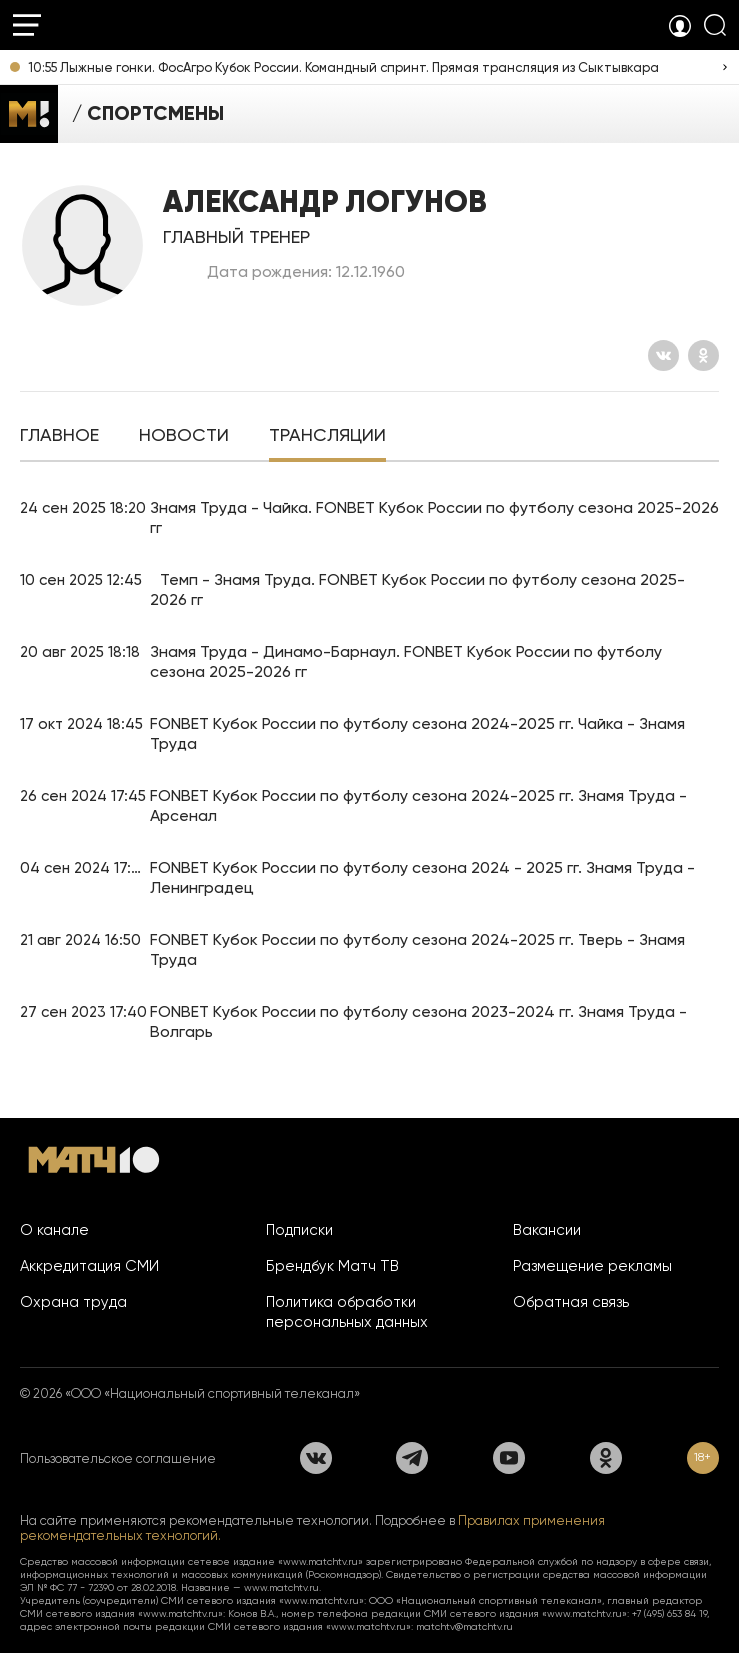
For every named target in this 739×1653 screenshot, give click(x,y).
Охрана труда (73, 1302)
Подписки (299, 1230)
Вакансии (547, 1230)
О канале (54, 1230)
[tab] (59, 437)
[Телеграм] (412, 1458)
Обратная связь (571, 1302)
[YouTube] (509, 1458)
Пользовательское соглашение (118, 1458)
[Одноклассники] (703, 355)
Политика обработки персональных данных (347, 1312)
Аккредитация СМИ (89, 1266)
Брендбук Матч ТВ (332, 1266)
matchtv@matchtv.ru (464, 1626)
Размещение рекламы (592, 1266)
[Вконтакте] (663, 355)
